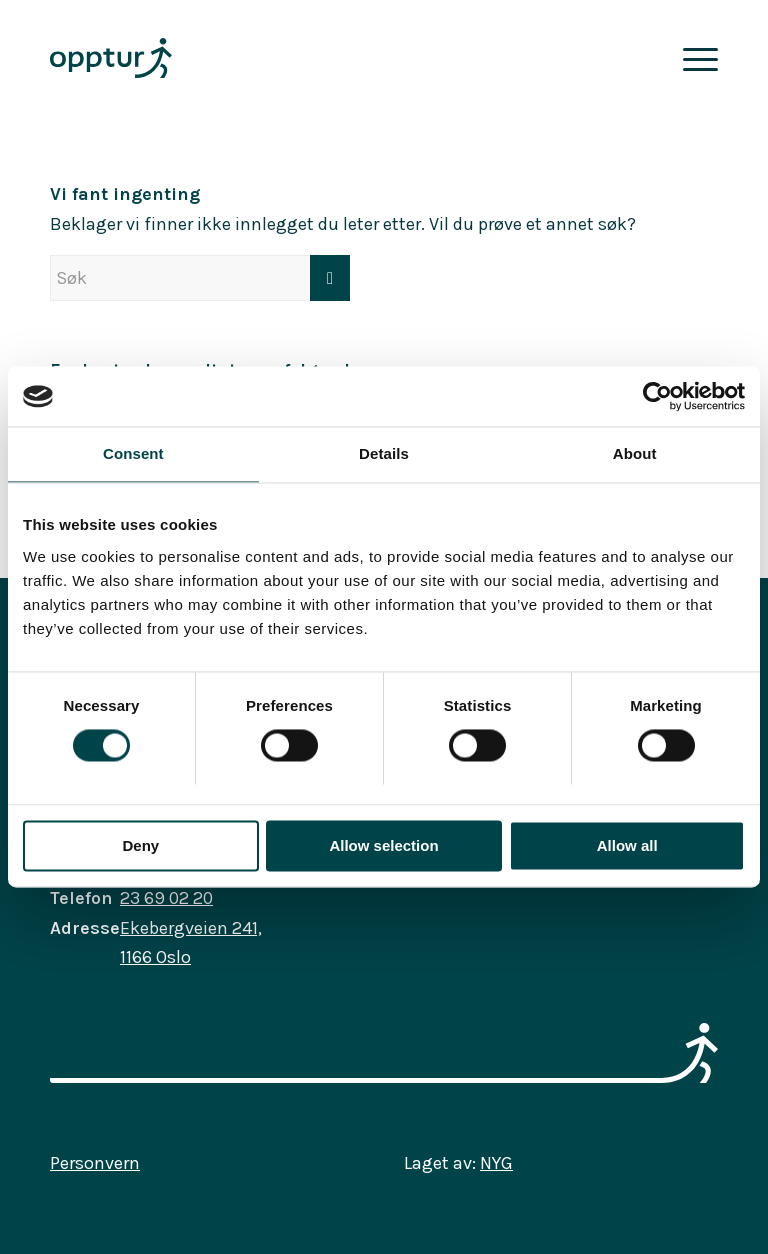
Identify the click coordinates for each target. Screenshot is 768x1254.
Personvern (95, 1163)
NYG (496, 1163)
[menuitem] (695, 57)
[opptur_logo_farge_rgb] (111, 57)
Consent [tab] (133, 453)
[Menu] (695, 57)
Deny (140, 845)
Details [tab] (384, 453)
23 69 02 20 (166, 898)
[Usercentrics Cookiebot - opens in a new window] (657, 396)
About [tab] (635, 453)
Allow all (627, 845)
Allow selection (383, 845)
